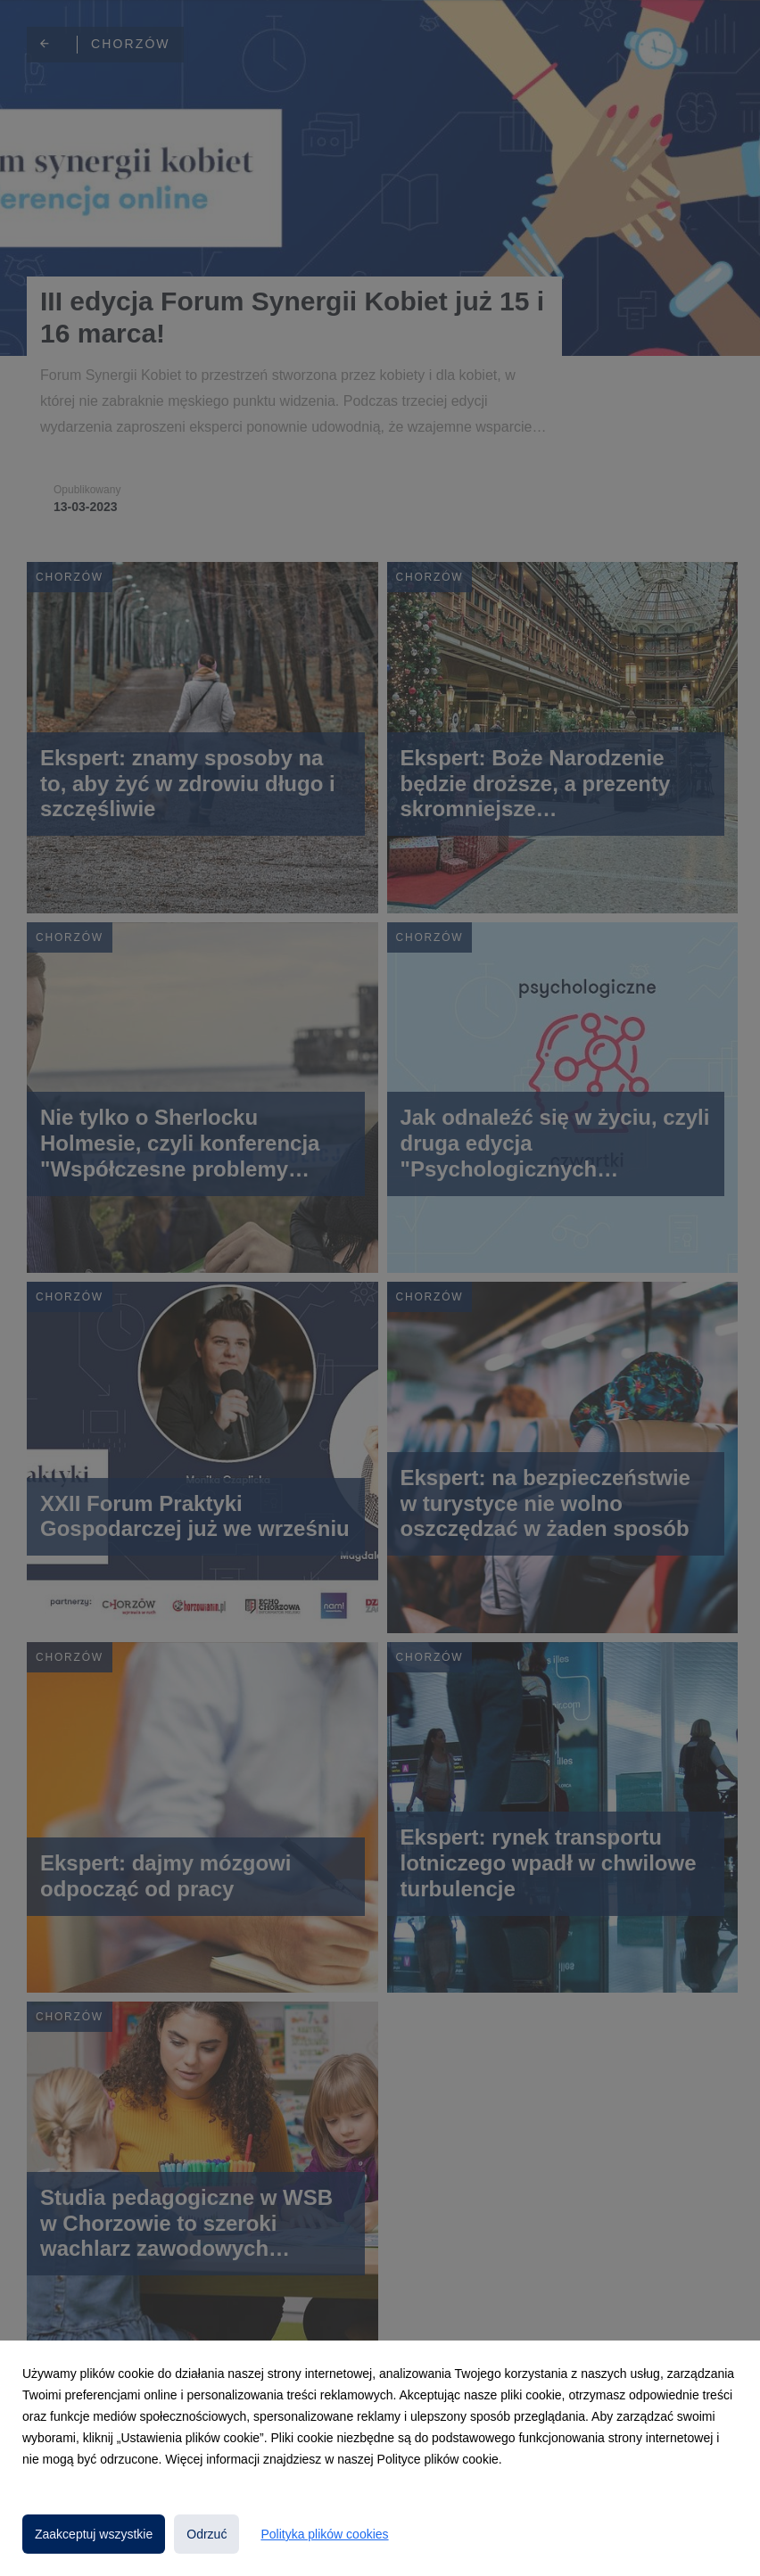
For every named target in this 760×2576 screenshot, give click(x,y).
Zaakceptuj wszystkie (94, 2534)
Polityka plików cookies (324, 2534)
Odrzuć (206, 2534)
